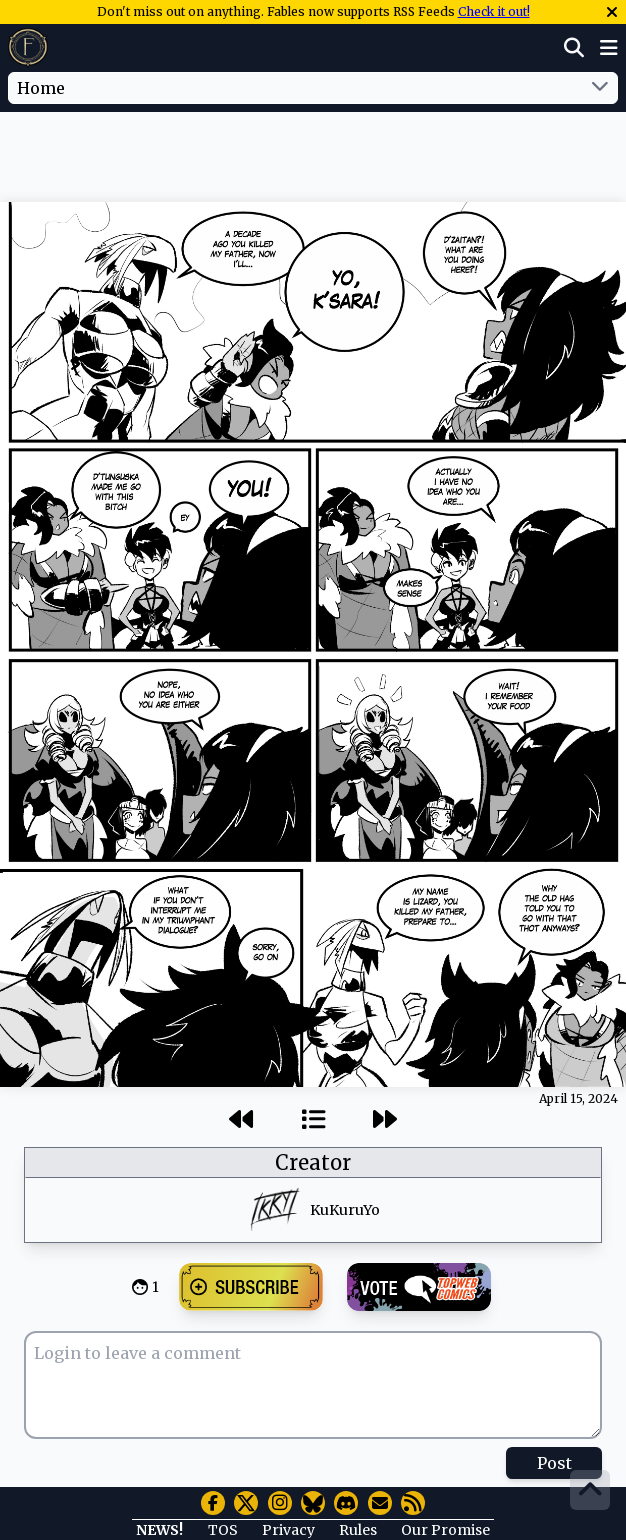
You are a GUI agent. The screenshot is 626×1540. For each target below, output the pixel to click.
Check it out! (494, 11)
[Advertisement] (313, 153)
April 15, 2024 (578, 1098)
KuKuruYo (345, 1210)
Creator (313, 1162)
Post (554, 1463)
